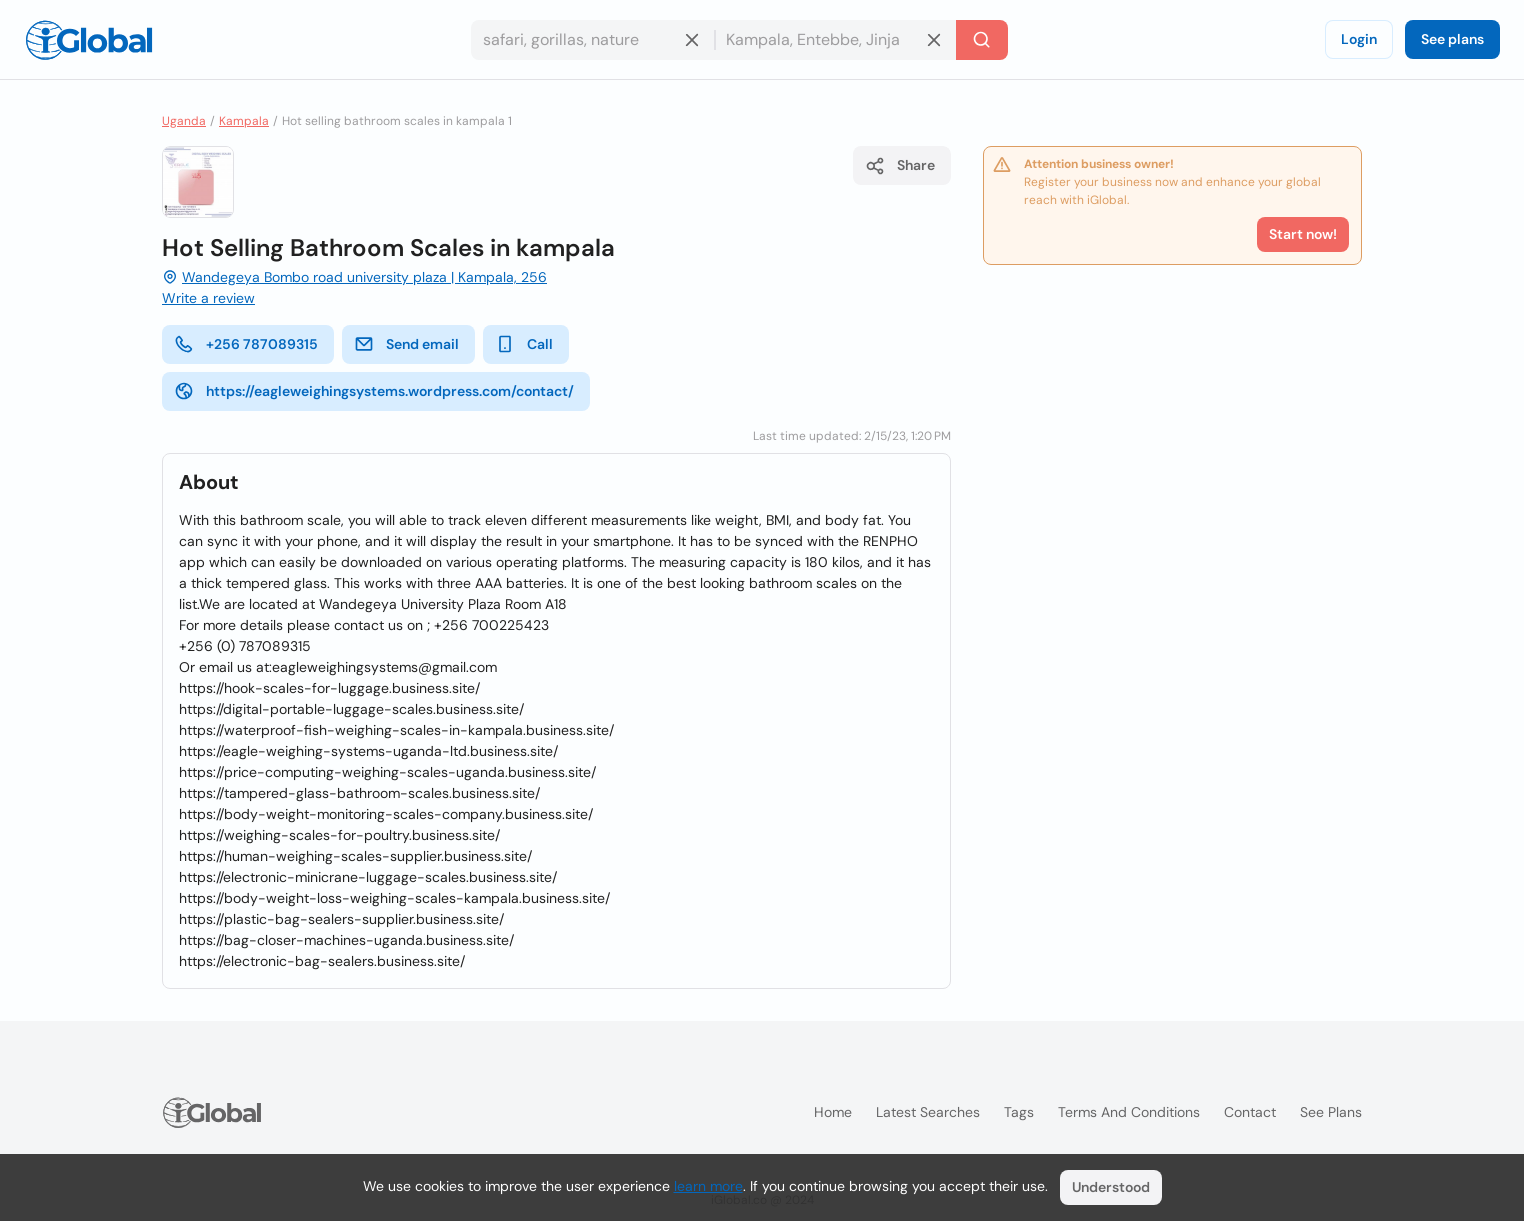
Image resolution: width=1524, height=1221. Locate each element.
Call (524, 344)
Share (900, 166)
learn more (708, 1186)
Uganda (184, 121)
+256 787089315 (246, 344)
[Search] (982, 40)
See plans (1452, 39)
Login (1359, 39)
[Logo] (89, 40)
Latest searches (928, 1112)
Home (833, 1112)
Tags (1019, 1112)
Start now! (1303, 234)
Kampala (244, 121)
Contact (1250, 1112)
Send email (406, 344)
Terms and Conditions (1129, 1112)
